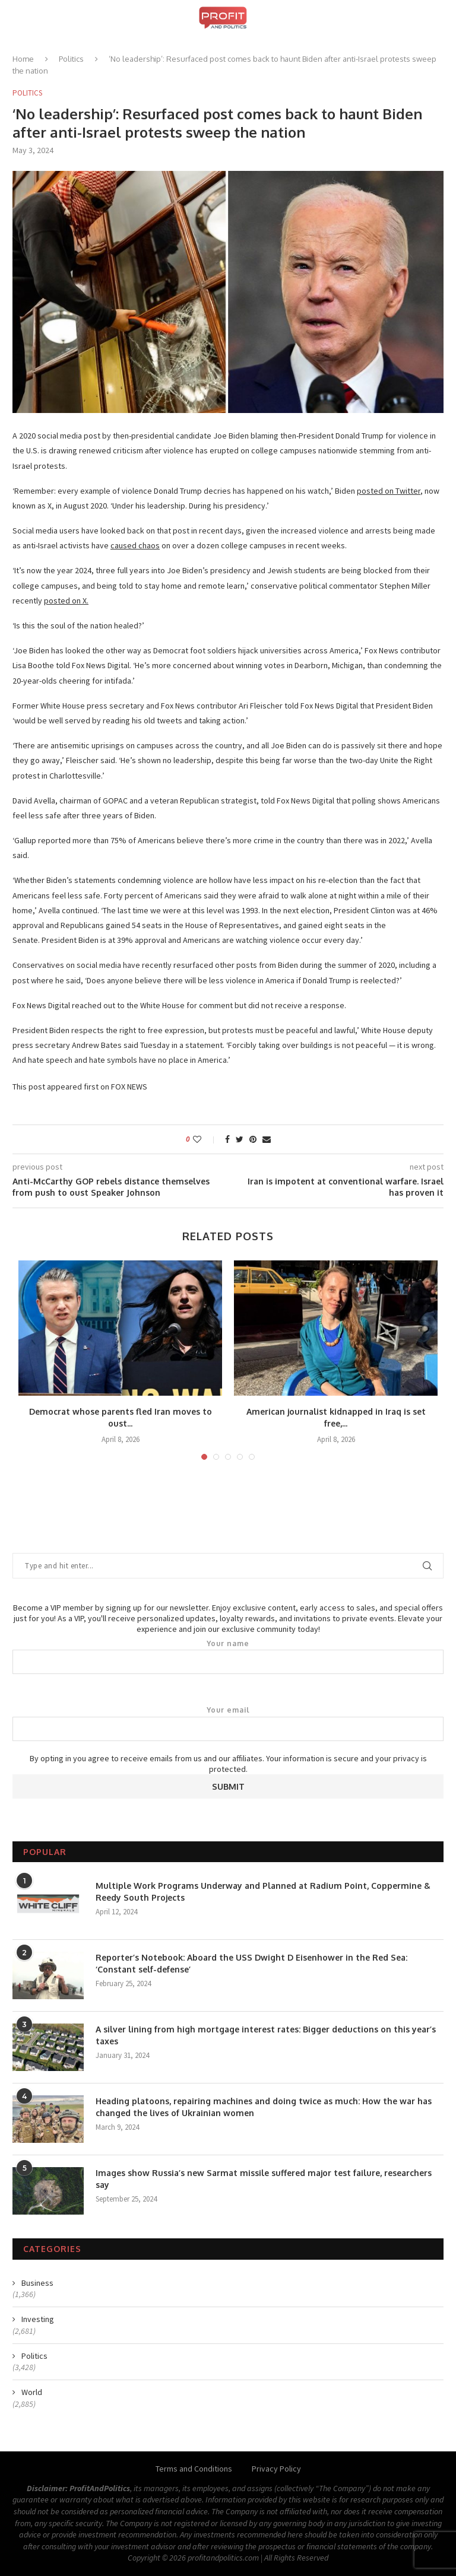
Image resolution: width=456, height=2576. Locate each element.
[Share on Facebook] (227, 1139)
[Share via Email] (266, 1139)
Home (23, 58)
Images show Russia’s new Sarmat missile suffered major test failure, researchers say (264, 2179)
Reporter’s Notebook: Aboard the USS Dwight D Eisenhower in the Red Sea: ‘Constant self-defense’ (251, 1963)
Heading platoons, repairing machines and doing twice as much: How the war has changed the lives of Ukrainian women (264, 2107)
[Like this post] (205, 1139)
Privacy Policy (276, 2468)
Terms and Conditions (194, 2468)
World (31, 2392)
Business (37, 2283)
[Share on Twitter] (239, 1139)
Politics (71, 58)
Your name (228, 1657)
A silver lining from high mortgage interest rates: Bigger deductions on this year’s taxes (266, 2035)
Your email (228, 1723)
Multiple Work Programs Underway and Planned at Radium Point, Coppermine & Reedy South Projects (263, 1891)
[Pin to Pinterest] (252, 1139)
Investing (37, 2319)
